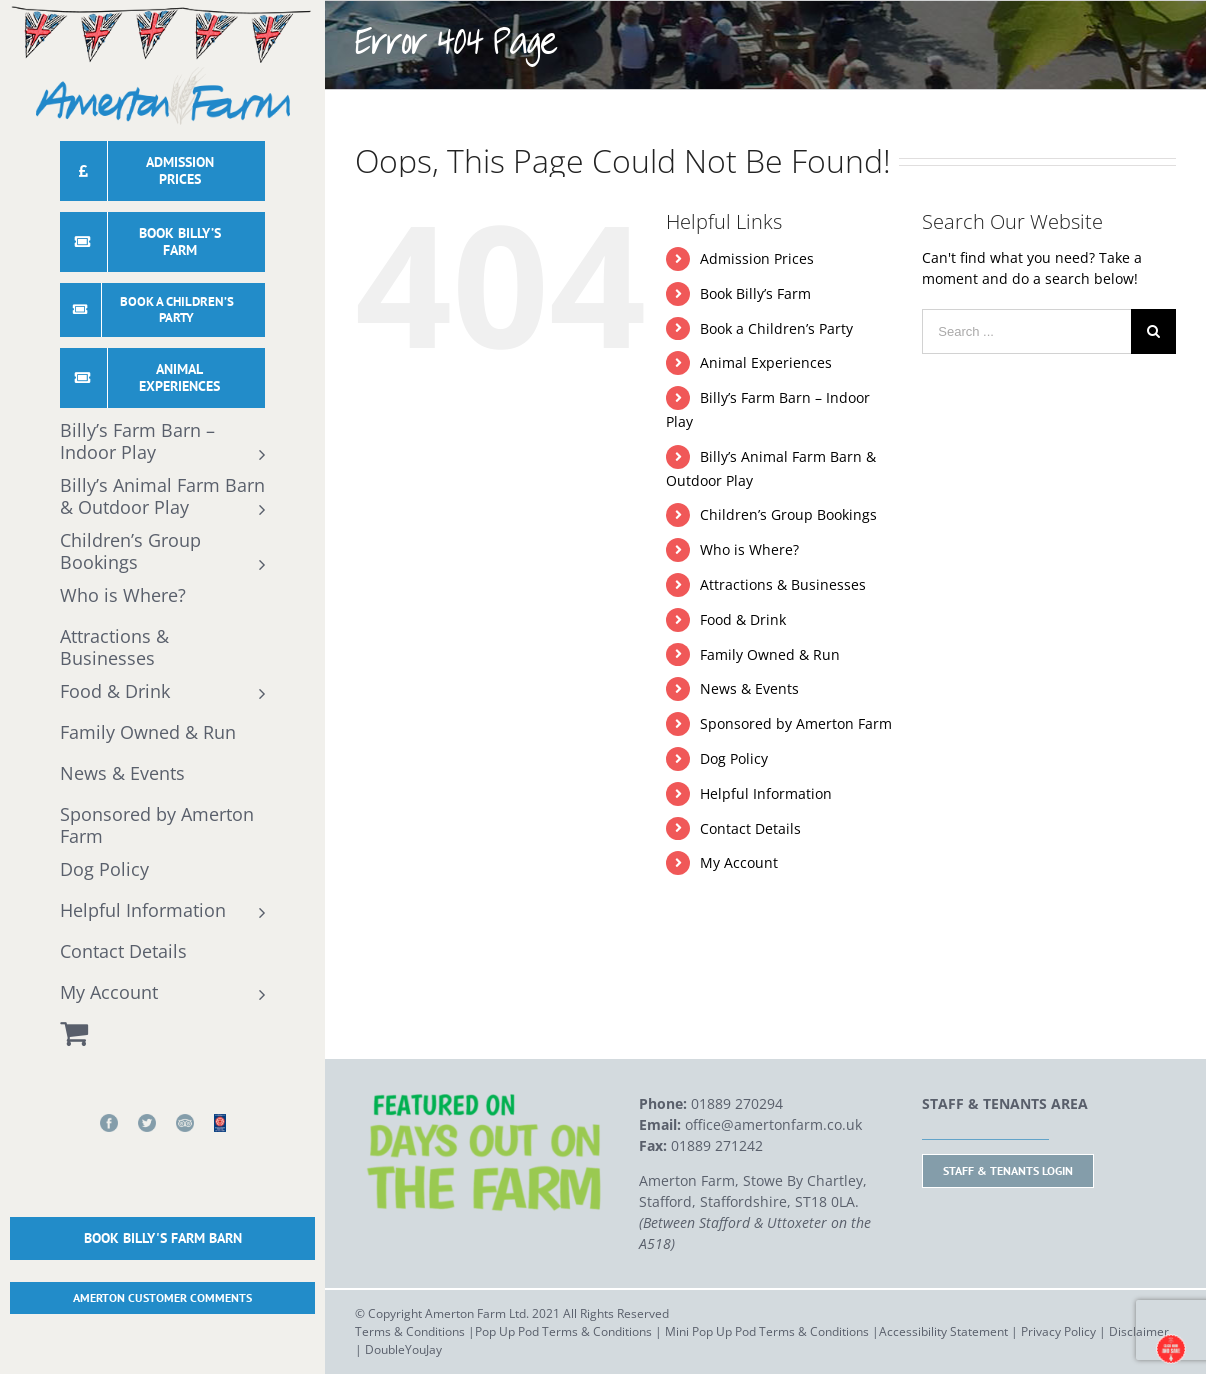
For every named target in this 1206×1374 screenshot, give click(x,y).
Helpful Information (766, 793)
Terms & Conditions (410, 1331)
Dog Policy (734, 758)
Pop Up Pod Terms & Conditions (563, 1331)
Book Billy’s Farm (755, 293)
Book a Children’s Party (776, 328)
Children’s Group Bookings (788, 514)
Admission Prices (757, 258)
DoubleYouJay (403, 1349)
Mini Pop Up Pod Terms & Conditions (767, 1331)
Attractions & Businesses (783, 584)
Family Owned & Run (770, 654)
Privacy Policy (1058, 1331)
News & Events (749, 688)
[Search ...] (1026, 331)
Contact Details (750, 828)
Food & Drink (743, 619)
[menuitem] (162, 176)
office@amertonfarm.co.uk (773, 1124)
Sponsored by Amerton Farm (796, 723)
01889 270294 (737, 1103)
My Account (739, 862)
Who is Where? (749, 549)
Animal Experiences (766, 362)
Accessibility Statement (943, 1331)
